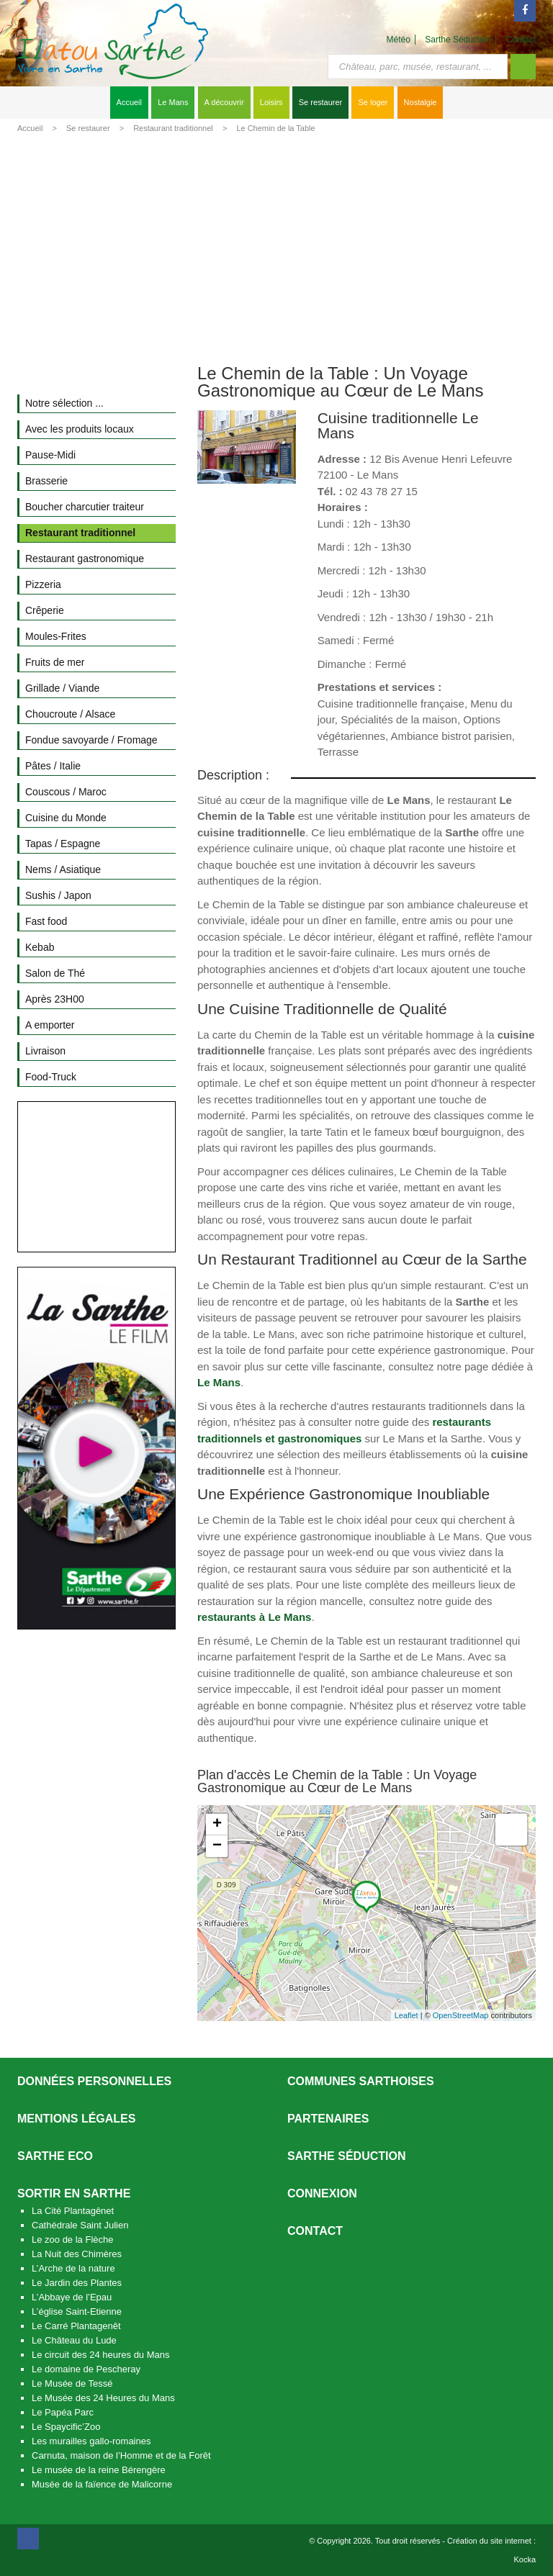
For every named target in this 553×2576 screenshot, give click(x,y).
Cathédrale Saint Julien (80, 2225)
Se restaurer (321, 102)
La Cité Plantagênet (73, 2210)
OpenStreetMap (461, 2015)
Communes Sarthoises (360, 2081)
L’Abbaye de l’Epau (72, 2297)
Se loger (372, 102)
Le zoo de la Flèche (72, 2239)
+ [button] (217, 1824)
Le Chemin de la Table (275, 128)
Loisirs (271, 102)
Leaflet (406, 2015)
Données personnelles (94, 2081)
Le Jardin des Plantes (77, 2282)
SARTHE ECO (55, 2156)
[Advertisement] (276, 246)
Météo (398, 40)
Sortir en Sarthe (73, 2193)
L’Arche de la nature (73, 2268)
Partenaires (328, 2118)
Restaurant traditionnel (173, 128)
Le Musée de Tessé (72, 2383)
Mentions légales (76, 2118)
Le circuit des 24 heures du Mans (101, 2354)
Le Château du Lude (74, 2340)
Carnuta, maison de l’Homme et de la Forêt (121, 2455)
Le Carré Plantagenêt (76, 2325)
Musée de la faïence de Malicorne (102, 2484)
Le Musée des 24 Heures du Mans (103, 2397)
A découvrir (224, 102)
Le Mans (173, 102)
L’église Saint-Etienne (77, 2311)
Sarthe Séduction (458, 40)
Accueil (129, 102)
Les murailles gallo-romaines (91, 2441)
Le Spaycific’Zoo (66, 2426)
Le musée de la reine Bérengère (99, 2469)
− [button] (217, 1846)
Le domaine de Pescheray (86, 2369)
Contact (521, 40)
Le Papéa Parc (63, 2412)
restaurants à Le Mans (254, 1617)
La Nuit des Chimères (77, 2254)
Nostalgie (420, 102)
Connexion (322, 2193)
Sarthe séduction (346, 2156)
